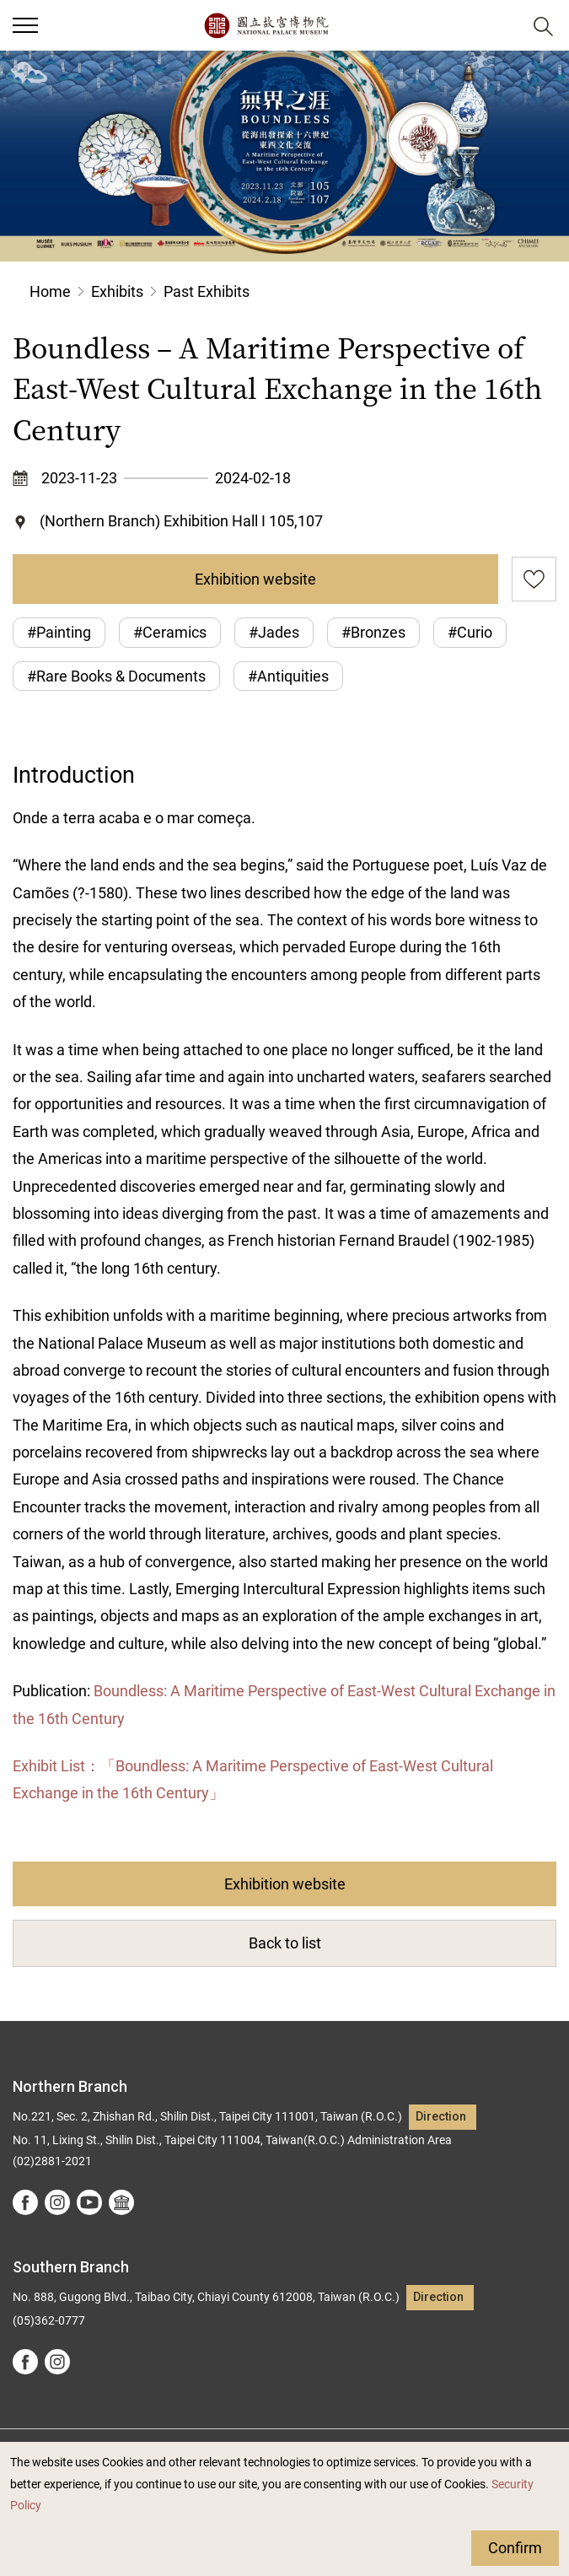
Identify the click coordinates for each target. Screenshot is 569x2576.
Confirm (515, 2548)
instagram (57, 2202)
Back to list (285, 1943)
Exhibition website (255, 579)
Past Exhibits (207, 291)
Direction (441, 2117)
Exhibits (117, 291)
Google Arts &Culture (121, 2202)
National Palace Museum (265, 25)
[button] (25, 25)
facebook (25, 2202)
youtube (89, 2202)
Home (50, 291)
